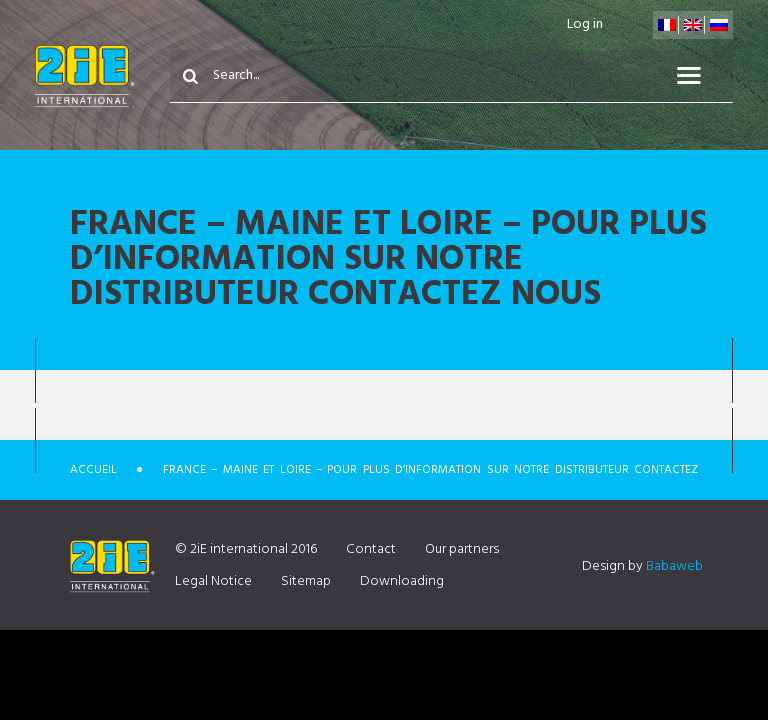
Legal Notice (213, 581)
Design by (642, 566)
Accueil (93, 470)
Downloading (402, 581)
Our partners (462, 549)
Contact (371, 549)
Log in (585, 24)
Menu (701, 76)
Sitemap (306, 581)
